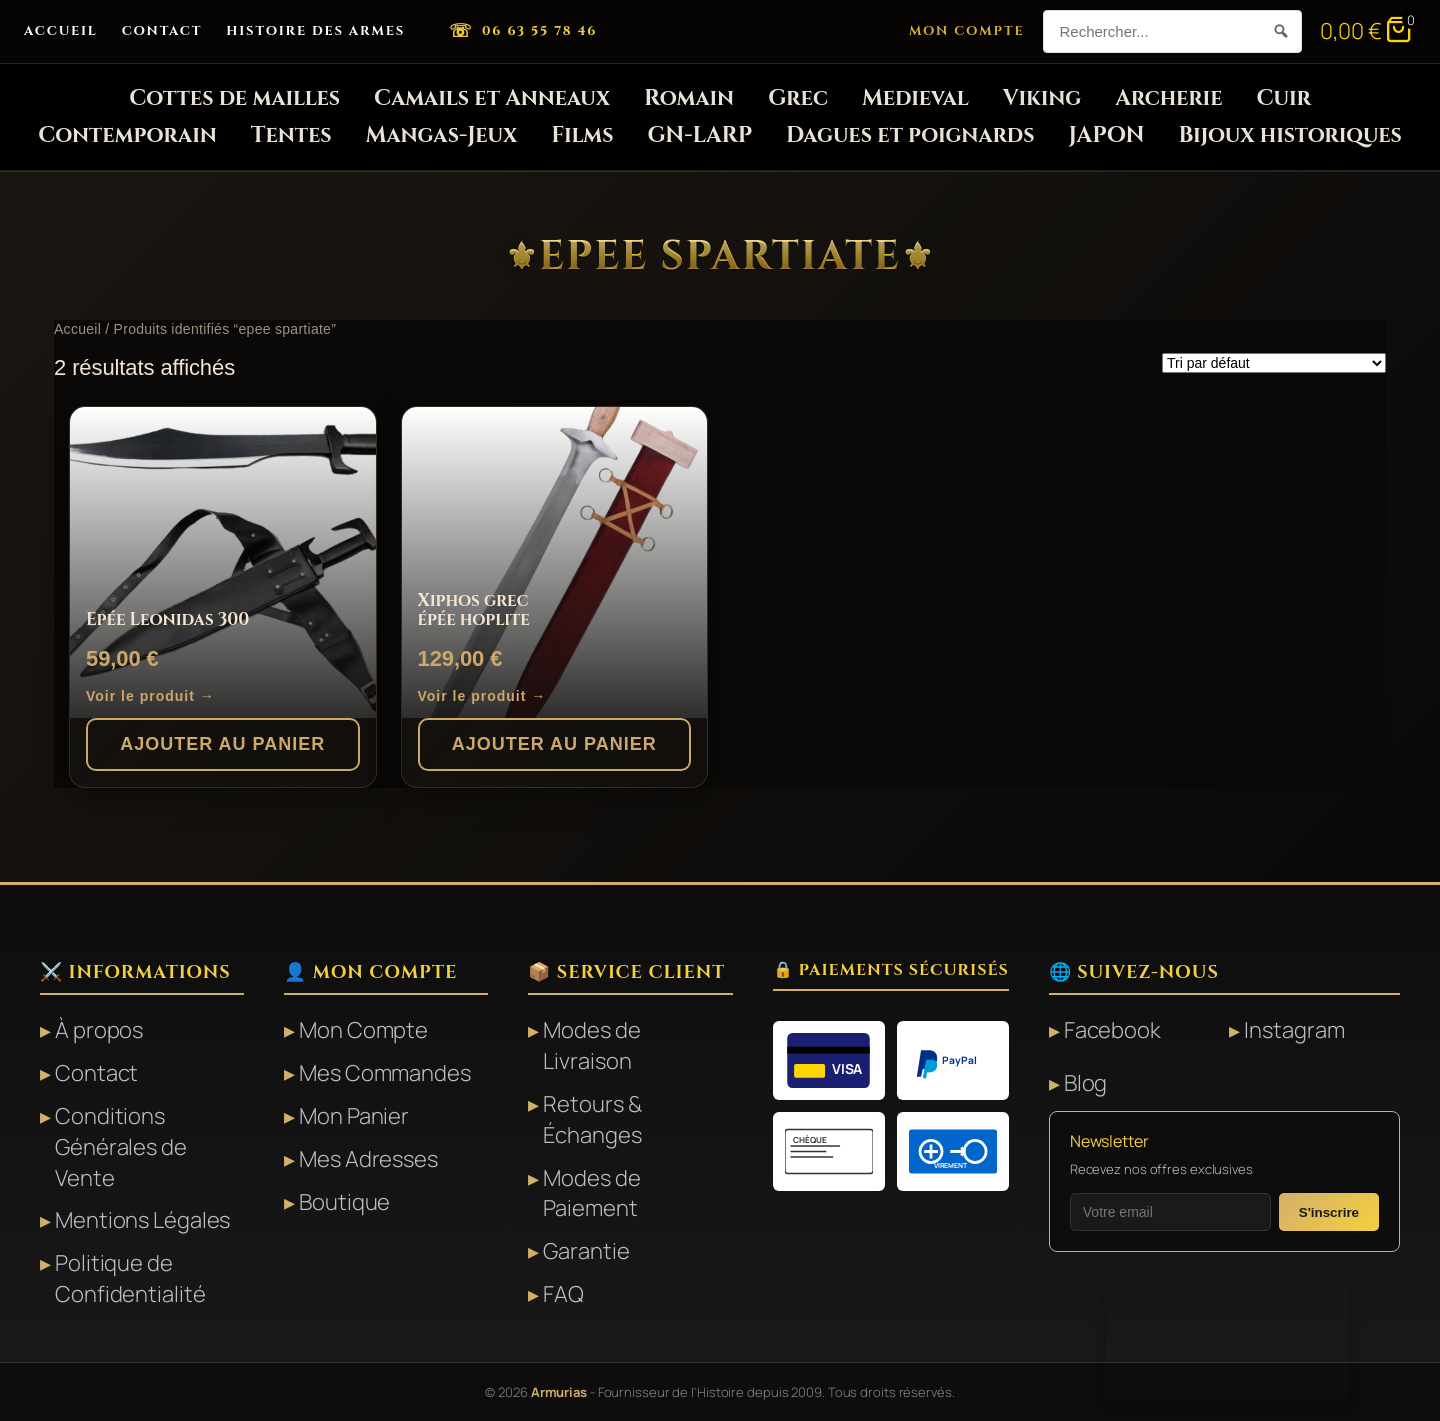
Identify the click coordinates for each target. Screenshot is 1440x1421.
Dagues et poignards (910, 135)
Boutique (344, 1202)
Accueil (61, 31)
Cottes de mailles (234, 98)
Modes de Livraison (591, 1045)
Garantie (586, 1251)
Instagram (1294, 1030)
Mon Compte (967, 31)
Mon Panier (354, 1116)
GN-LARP (700, 135)
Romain (689, 98)
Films (582, 135)
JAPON (1107, 135)
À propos (99, 1030)
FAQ (563, 1294)
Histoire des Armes (315, 31)
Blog (1086, 1083)
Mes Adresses (368, 1159)
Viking (1042, 98)
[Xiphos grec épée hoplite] (555, 562)
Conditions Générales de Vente (121, 1147)
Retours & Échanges (592, 1119)
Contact (162, 31)
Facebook (1112, 1030)
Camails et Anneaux (492, 98)
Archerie (1168, 98)
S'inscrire (1329, 1212)
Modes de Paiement (591, 1193)
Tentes (291, 135)
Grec (798, 98)
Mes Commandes (385, 1073)
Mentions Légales (142, 1220)
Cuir (1283, 98)
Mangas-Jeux (442, 135)
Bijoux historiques (1289, 135)
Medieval (915, 98)
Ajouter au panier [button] (222, 744)
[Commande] (1274, 363)
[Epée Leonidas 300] (223, 562)
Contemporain (127, 135)
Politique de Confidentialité (130, 1278)
